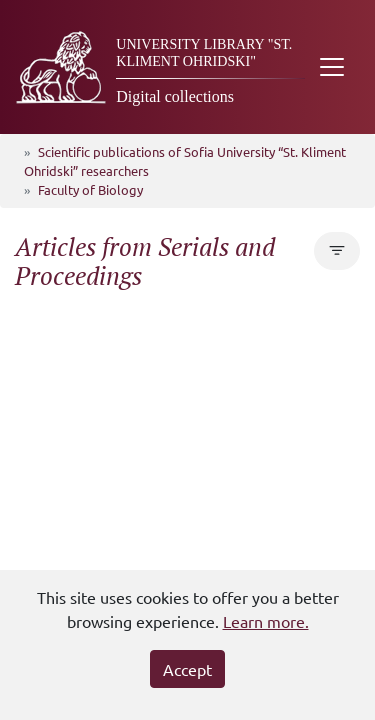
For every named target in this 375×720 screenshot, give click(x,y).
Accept (187, 669)
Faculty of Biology (90, 189)
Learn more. (266, 621)
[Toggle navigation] (332, 67)
